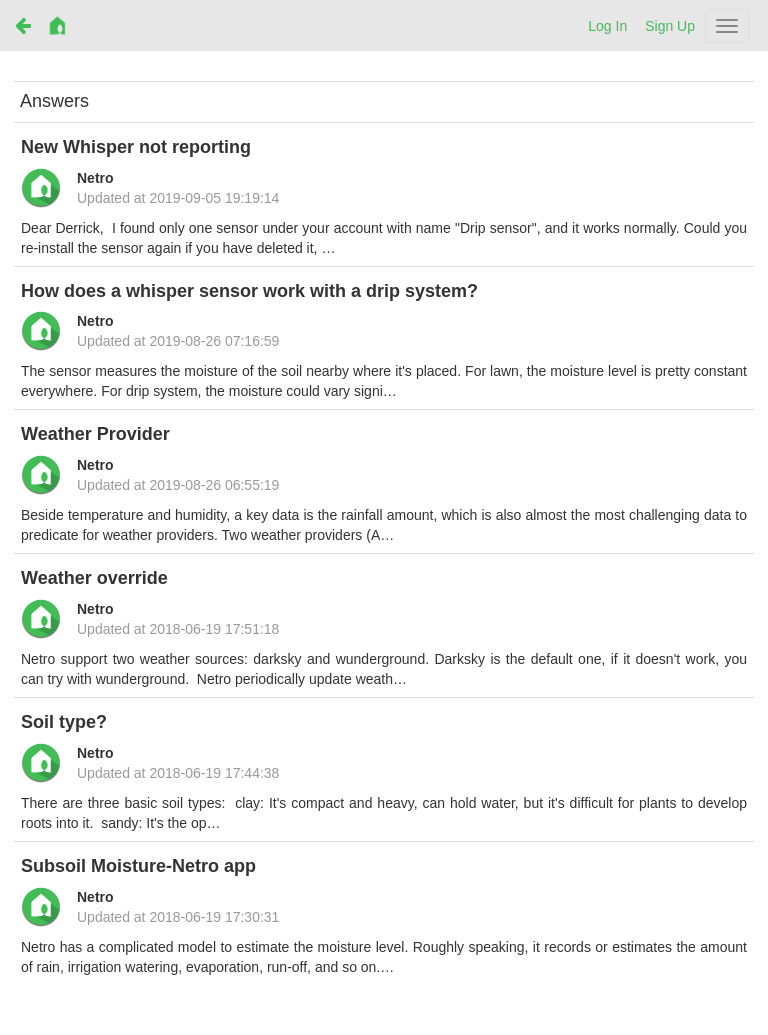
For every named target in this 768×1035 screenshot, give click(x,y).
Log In (607, 26)
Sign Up (670, 26)
